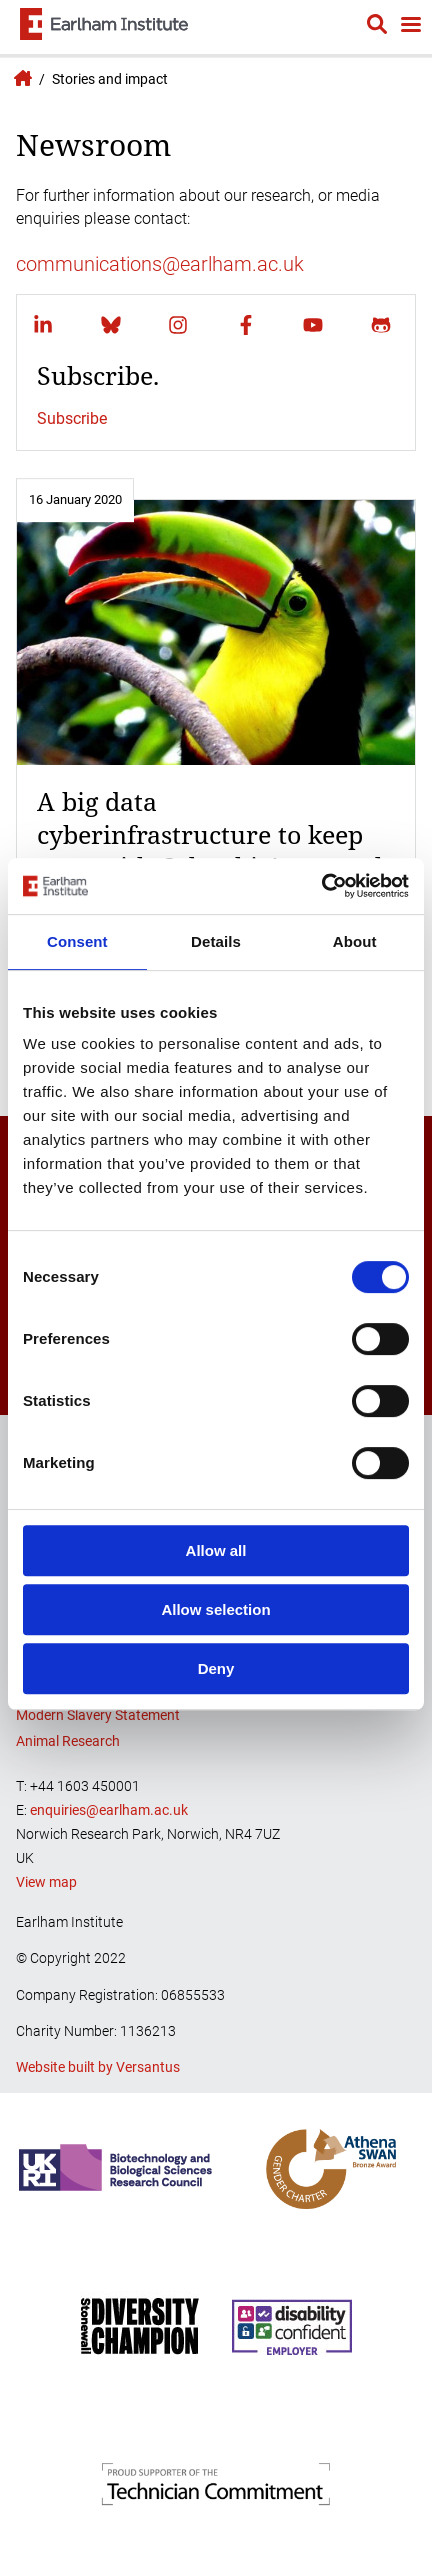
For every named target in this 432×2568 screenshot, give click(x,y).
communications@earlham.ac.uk (160, 264)
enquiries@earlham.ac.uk (109, 1810)
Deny (216, 1668)
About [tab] (355, 941)
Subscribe (72, 418)
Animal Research (68, 1741)
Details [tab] (216, 941)
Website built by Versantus (98, 2067)
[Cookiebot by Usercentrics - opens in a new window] (321, 886)
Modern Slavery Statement (98, 1715)
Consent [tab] (77, 941)
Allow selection (215, 1609)
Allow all (216, 1550)
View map (46, 1882)
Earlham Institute (20, 78)
